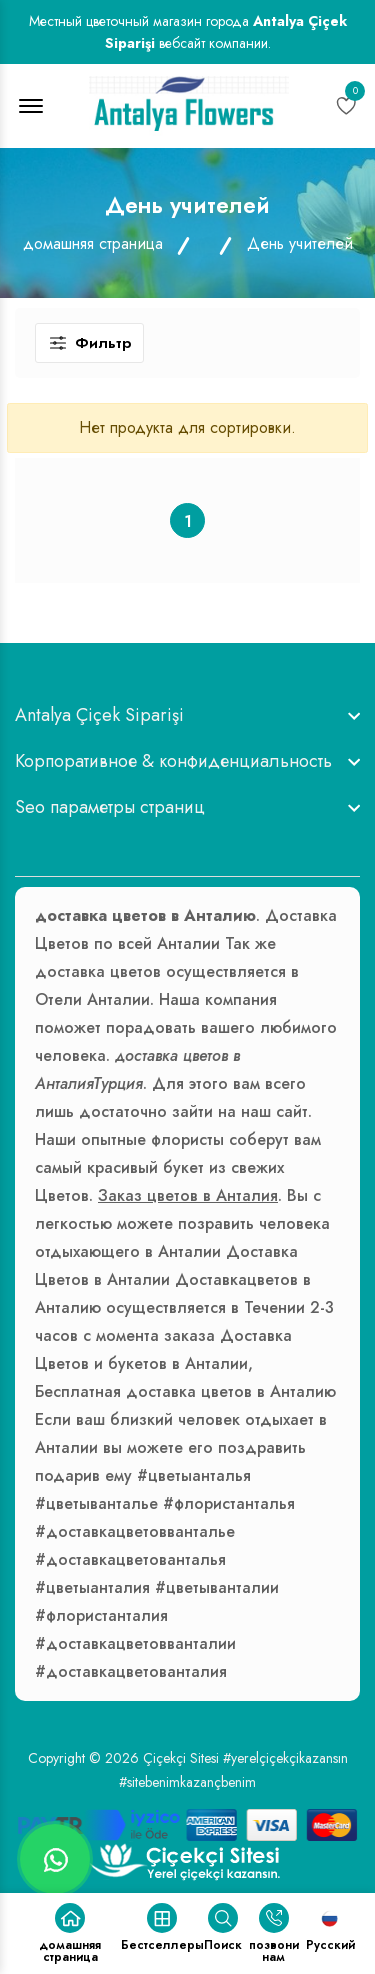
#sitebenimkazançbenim (187, 1782)
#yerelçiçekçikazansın (285, 1758)
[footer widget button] (187, 715)
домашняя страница (93, 243)
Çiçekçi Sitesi (181, 1758)
